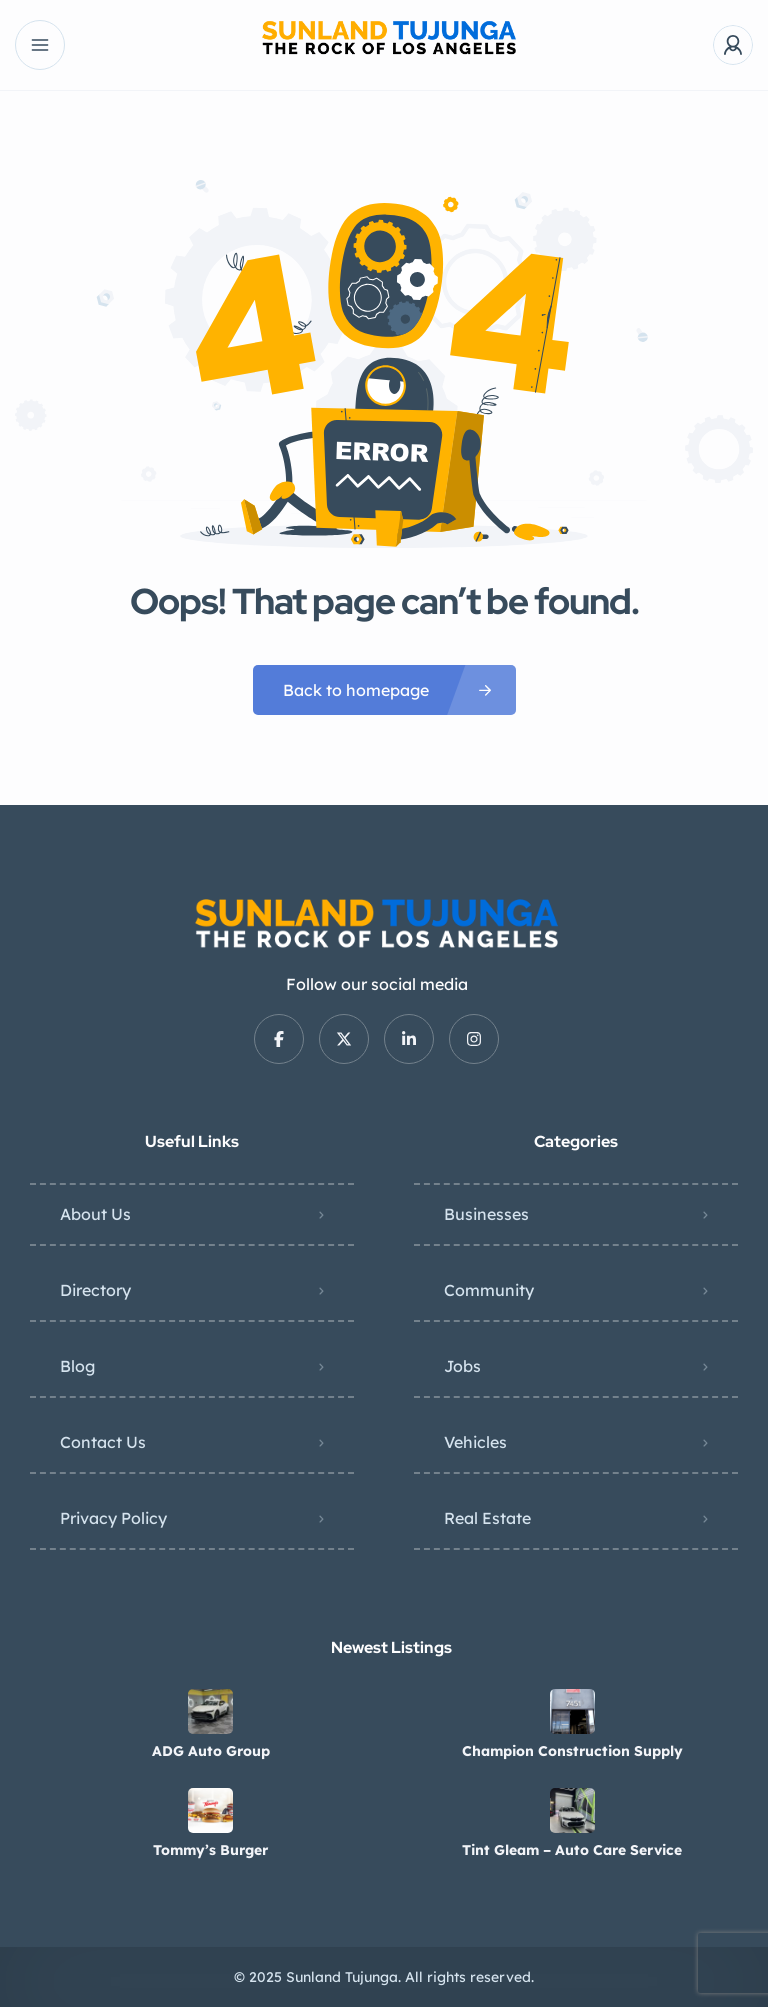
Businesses (486, 1214)
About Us (95, 1214)
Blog (77, 1366)
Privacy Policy (113, 1518)
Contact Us (103, 1442)
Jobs (462, 1366)
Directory (95, 1290)
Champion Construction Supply (572, 1751)
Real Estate (487, 1518)
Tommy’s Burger (210, 1850)
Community (489, 1290)
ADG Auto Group (211, 1751)
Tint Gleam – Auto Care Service (572, 1850)
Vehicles (475, 1442)
